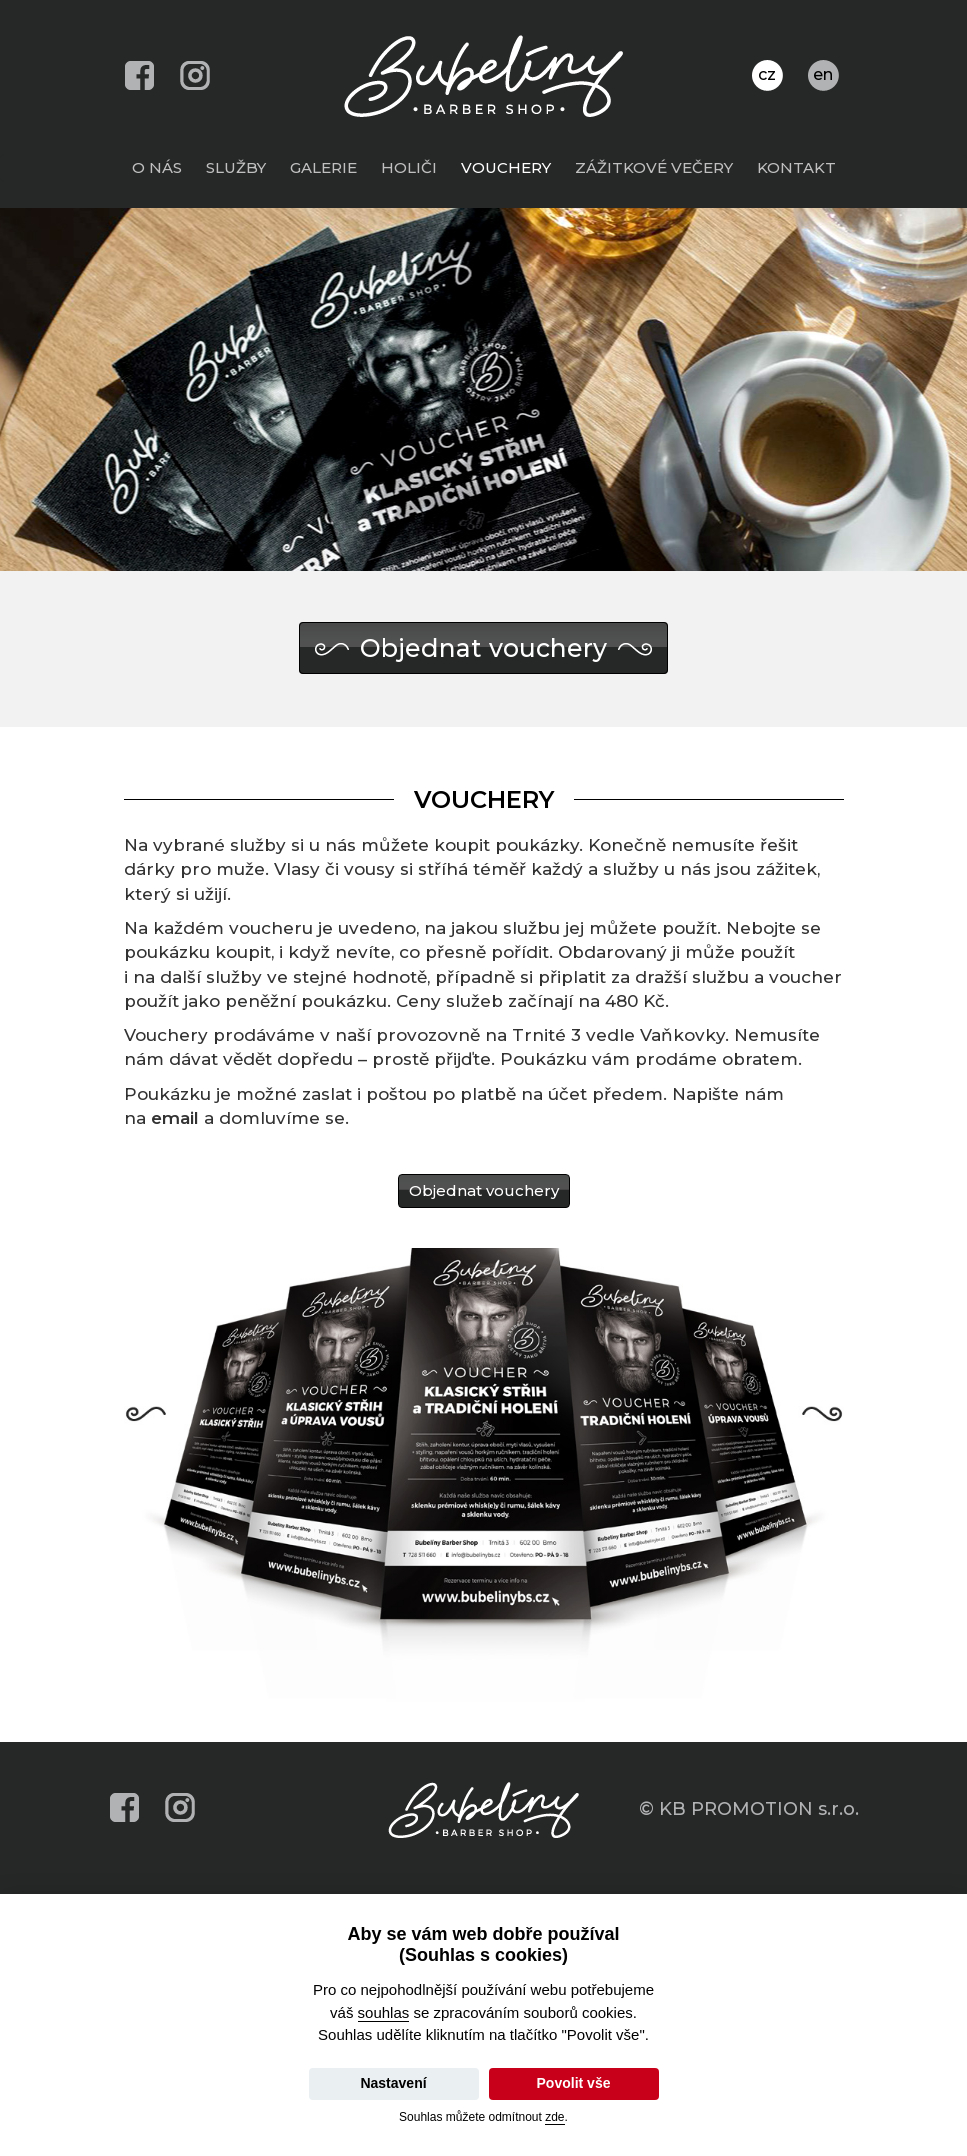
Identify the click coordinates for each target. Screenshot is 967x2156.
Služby (241, 167)
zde (554, 2117)
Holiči (414, 167)
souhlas (384, 2012)
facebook (139, 75)
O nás (162, 167)
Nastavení (393, 2083)
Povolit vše (574, 2083)
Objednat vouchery (483, 648)
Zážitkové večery (659, 167)
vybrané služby (219, 845)
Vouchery (511, 167)
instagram (195, 75)
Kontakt (801, 167)
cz (767, 74)
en (823, 74)
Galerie (328, 167)
